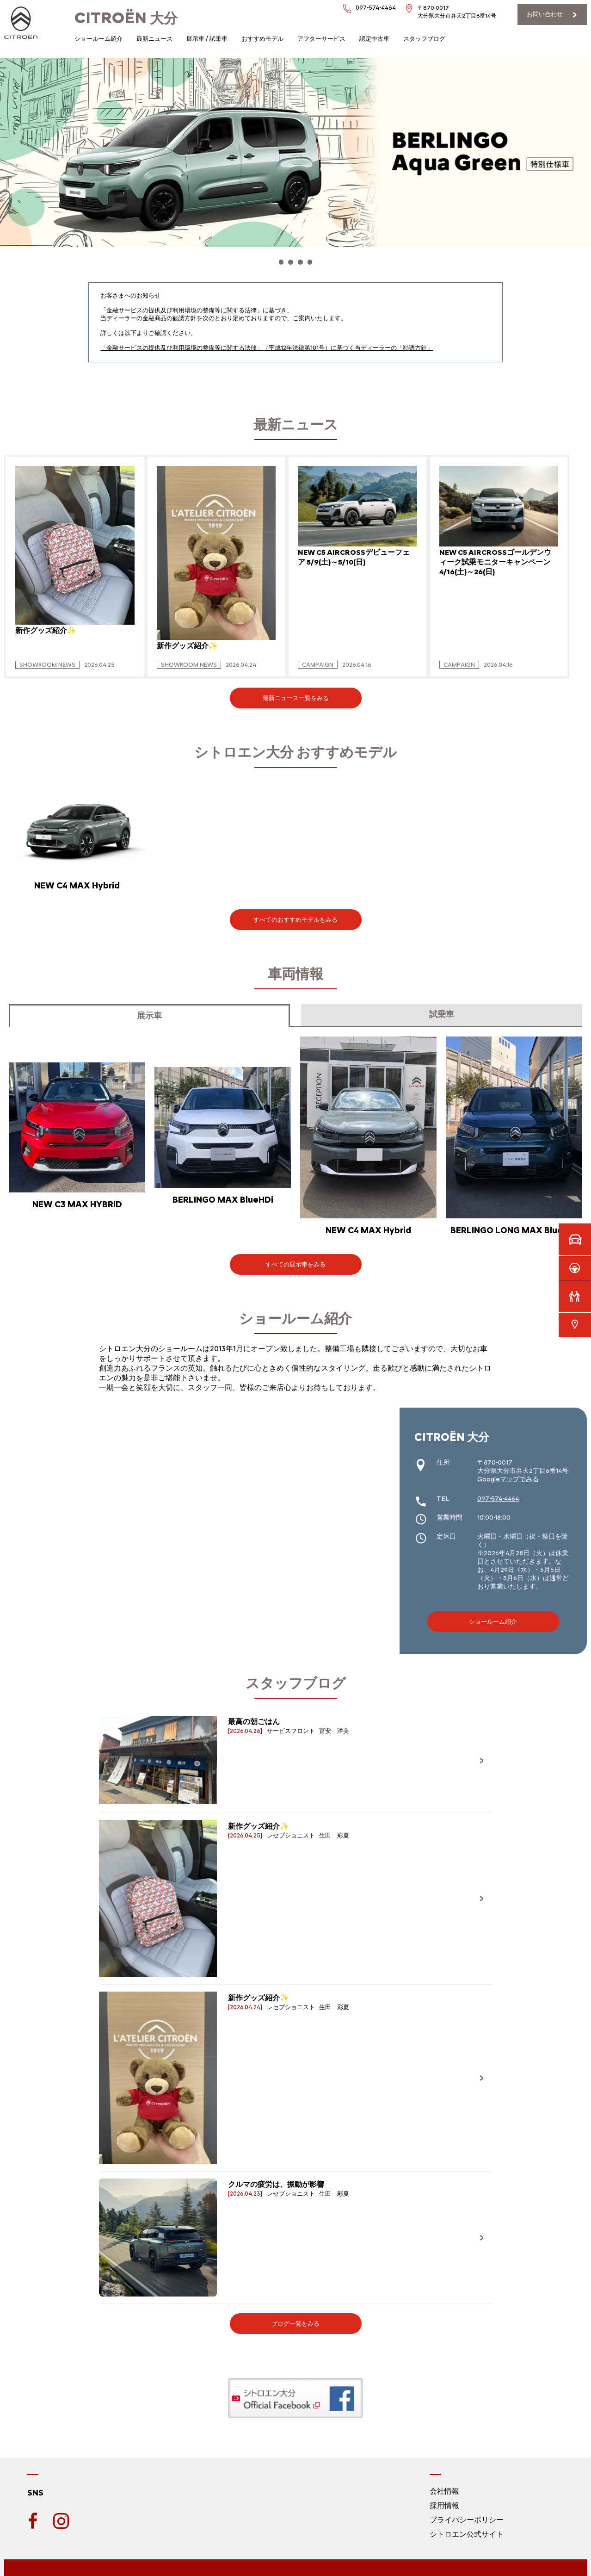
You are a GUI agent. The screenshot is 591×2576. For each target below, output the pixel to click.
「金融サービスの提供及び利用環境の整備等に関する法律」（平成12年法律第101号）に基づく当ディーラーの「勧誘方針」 (266, 342)
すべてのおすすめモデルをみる (295, 914)
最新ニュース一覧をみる (296, 692)
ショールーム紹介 (98, 38)
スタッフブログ (424, 38)
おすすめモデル (262, 38)
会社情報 (444, 2486)
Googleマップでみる (508, 1474)
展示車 (149, 1011)
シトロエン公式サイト (467, 2529)
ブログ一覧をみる (295, 2318)
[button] (271, 260)
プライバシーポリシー (467, 2514)
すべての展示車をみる (295, 1259)
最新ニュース (154, 38)
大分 (126, 18)
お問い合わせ (545, 14)
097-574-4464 (376, 7)
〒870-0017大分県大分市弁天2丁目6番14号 (457, 12)
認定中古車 (374, 38)
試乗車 (441, 1009)
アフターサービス (321, 38)
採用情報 (444, 2500)
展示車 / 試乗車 (207, 38)
